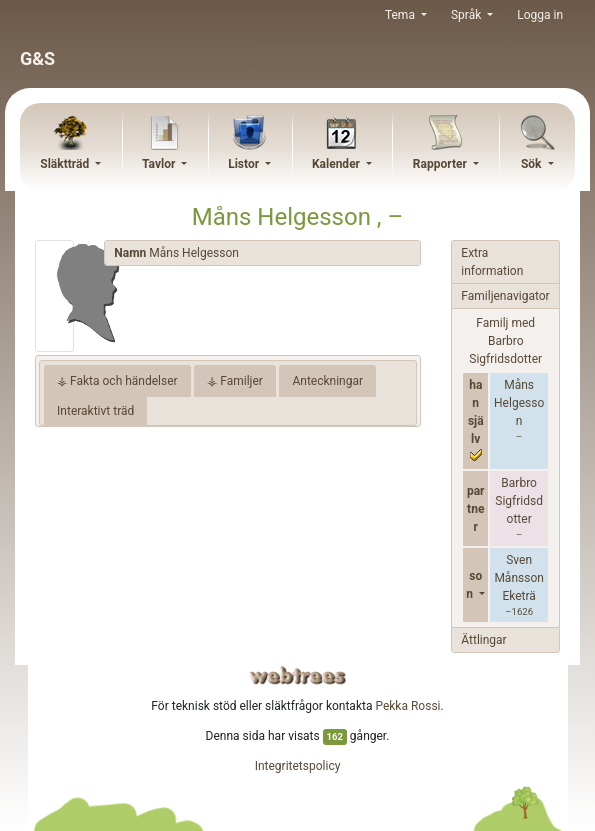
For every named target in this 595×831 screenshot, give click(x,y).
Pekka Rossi (407, 706)
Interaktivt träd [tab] (95, 411)
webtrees (298, 675)
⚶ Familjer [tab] (235, 381)
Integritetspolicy (298, 766)
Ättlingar (483, 640)
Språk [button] (467, 15)
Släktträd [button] (66, 164)
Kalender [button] (337, 164)
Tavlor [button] (160, 164)
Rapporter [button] (441, 164)
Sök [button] (533, 164)
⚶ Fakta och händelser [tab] (117, 381)
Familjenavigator (505, 296)
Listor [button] (245, 164)
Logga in (540, 15)
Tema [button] (401, 15)
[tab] (262, 253)
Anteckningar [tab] (327, 381)
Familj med (505, 341)
